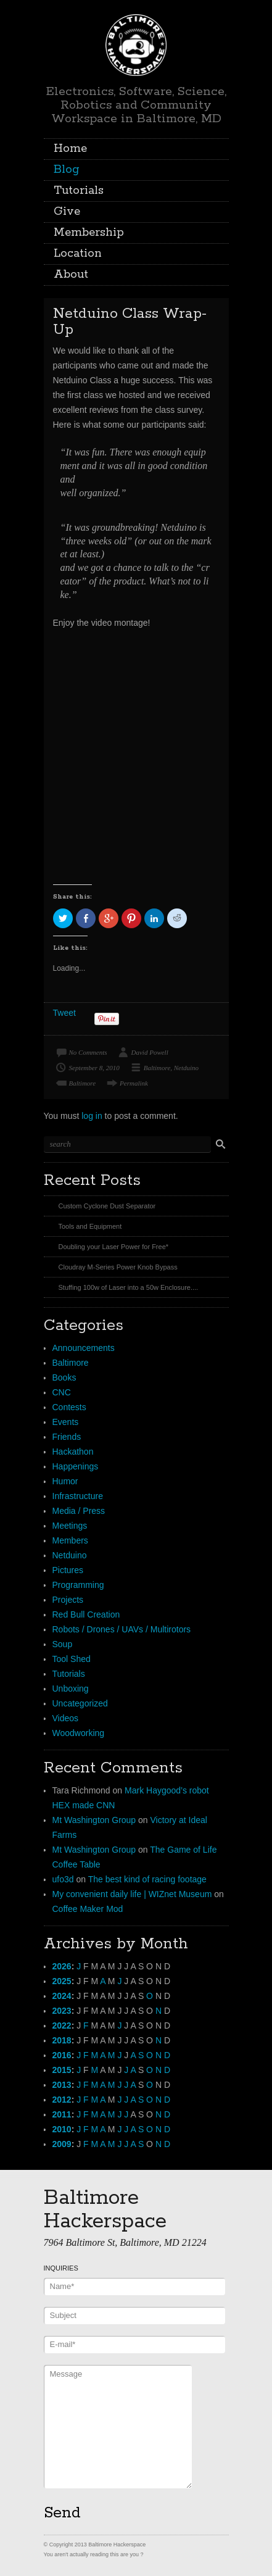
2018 (62, 2040)
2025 (62, 1981)
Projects (68, 1600)
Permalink (134, 1083)
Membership (89, 232)
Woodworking (78, 1733)
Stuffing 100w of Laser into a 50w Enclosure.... (129, 1287)
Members (70, 1540)
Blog (67, 169)
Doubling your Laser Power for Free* (114, 1246)
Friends (66, 1437)
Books (64, 1377)
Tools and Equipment (90, 1226)
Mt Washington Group (94, 1820)
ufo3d (63, 1879)
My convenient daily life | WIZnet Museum (132, 1894)
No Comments (88, 1052)
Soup (62, 1644)
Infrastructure (77, 1496)
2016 (62, 2055)
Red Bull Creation (86, 1614)
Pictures (68, 1570)
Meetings (70, 1526)
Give (67, 211)
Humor (65, 1481)
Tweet (64, 1013)
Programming (78, 1585)
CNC (61, 1392)
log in (91, 1116)
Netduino (186, 1067)
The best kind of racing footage (147, 1879)
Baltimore (157, 1067)
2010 (62, 2129)
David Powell (149, 1052)
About (71, 274)
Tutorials (79, 190)
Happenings (75, 1466)
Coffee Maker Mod (87, 1909)
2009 (62, 2144)
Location (78, 253)
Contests (69, 1407)
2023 (62, 2011)
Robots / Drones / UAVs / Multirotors (121, 1629)
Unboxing (70, 1688)
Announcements (83, 1348)
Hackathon (73, 1451)
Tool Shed (71, 1659)
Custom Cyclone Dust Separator (107, 1206)
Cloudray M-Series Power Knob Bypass (118, 1267)
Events (65, 1422)
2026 (62, 1966)
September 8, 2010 (94, 1067)
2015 (62, 2070)
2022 (62, 2025)
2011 (62, 2114)
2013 (62, 2085)
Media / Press (78, 1511)
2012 (62, 2099)
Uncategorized (80, 1703)
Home (70, 148)
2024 (62, 1996)
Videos (65, 1718)
